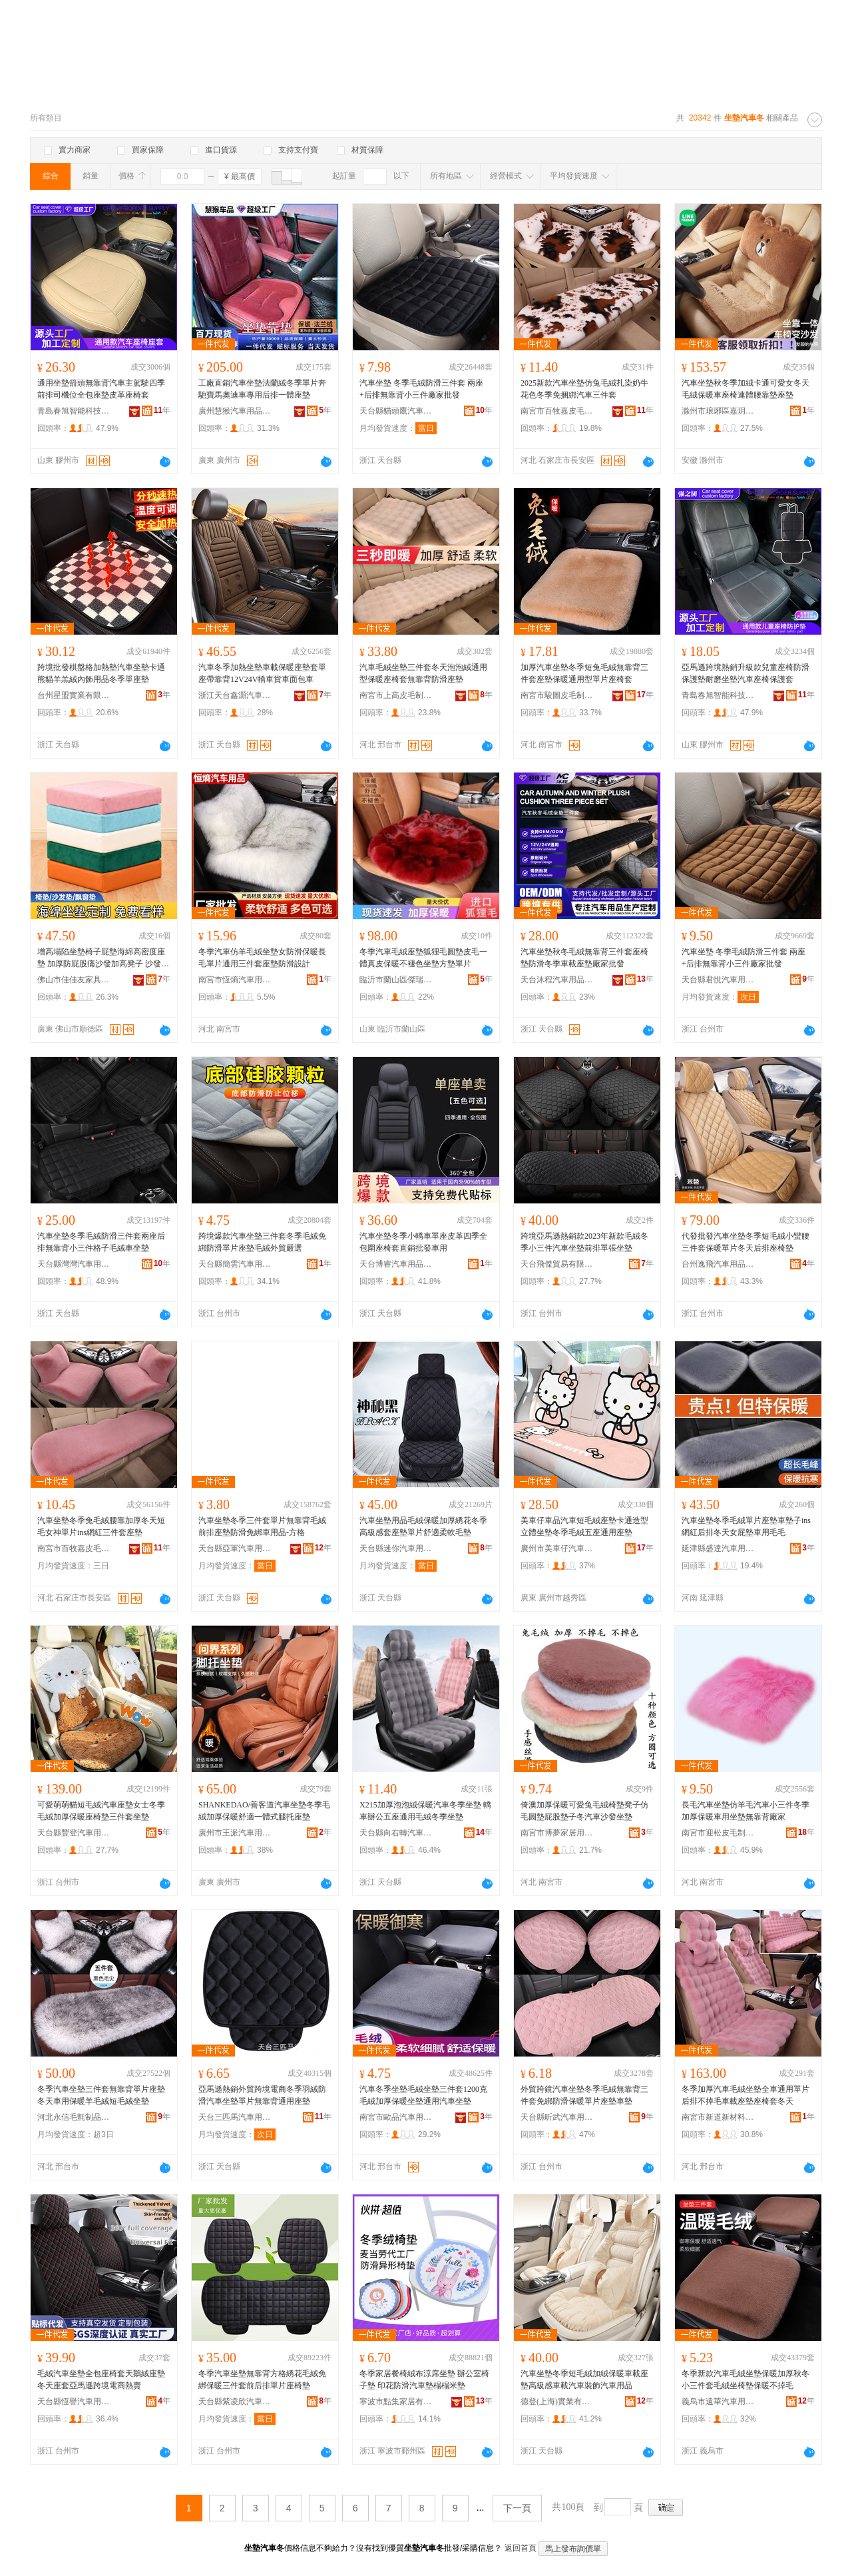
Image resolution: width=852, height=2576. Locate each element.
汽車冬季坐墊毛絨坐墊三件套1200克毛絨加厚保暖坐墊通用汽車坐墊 (423, 2095)
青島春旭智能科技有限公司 (73, 411)
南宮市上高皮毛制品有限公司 (396, 695)
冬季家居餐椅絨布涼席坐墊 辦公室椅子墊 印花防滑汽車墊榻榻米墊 (424, 2379)
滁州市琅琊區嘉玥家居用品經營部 (718, 411)
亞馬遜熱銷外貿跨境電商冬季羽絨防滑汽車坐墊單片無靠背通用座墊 (262, 2095)
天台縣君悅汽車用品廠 (718, 979)
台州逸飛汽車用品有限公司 (718, 1264)
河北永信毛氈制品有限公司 (73, 2117)
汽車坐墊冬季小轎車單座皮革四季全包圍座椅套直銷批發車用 (423, 1242)
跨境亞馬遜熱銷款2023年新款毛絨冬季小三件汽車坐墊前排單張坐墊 (584, 1242)
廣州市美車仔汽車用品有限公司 (557, 1548)
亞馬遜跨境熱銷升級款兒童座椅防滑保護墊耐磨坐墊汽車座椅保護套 (745, 673)
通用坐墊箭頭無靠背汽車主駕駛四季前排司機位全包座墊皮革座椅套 (101, 389)
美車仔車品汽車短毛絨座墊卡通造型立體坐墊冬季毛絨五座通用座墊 (584, 1526)
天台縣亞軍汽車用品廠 (235, 1548)
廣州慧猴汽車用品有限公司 (235, 411)
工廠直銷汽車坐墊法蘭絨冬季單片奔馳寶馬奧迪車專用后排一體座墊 (262, 389)
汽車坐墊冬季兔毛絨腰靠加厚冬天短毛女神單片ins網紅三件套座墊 (101, 1526)
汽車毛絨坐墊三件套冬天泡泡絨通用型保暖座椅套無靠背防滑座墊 (423, 673)
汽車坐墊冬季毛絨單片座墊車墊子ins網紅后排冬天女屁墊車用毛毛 (746, 1526)
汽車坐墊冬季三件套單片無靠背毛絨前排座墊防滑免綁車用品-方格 (262, 1526)
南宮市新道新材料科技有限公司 (718, 2117)
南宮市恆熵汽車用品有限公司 (235, 979)
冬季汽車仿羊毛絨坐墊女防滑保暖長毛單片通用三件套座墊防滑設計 (262, 957)
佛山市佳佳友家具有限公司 (73, 979)
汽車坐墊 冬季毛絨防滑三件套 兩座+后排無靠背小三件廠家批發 (421, 389)
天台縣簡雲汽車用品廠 (235, 1264)
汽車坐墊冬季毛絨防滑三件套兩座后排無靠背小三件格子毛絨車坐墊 (101, 1242)
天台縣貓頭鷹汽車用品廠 (396, 411)
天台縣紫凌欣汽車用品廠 (235, 2401)
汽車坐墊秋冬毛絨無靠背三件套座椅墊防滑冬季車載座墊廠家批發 (584, 957)
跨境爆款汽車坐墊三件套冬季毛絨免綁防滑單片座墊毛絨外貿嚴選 (262, 1242)
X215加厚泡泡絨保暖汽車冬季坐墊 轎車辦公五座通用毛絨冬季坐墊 (425, 1810)
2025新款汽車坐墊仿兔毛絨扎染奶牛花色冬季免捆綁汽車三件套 (584, 389)
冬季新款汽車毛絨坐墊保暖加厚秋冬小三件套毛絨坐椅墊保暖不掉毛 (745, 2379)
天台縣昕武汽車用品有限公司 (557, 2117)
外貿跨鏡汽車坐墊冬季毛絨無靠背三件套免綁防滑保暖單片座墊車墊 (584, 2095)
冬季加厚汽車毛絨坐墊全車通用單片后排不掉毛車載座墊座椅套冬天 (745, 2095)
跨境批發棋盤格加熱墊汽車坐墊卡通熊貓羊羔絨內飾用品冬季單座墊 (101, 673)
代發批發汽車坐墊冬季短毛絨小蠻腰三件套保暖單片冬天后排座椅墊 (745, 1242)
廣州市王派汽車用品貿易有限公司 (235, 1832)
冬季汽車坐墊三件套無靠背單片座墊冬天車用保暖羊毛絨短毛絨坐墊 (101, 2095)
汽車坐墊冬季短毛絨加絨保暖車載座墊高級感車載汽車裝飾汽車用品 (584, 2379)
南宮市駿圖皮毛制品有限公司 (557, 695)
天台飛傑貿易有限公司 (557, 1264)
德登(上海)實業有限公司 (557, 2401)
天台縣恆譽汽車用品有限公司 (73, 2401)
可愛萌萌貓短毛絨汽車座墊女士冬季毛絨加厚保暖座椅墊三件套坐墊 (101, 1810)
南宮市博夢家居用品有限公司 (557, 1832)
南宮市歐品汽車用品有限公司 (396, 2117)
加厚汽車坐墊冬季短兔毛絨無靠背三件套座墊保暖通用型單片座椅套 (584, 673)
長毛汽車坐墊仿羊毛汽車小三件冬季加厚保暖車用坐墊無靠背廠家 (745, 1810)
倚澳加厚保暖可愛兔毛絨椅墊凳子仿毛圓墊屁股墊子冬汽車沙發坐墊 (584, 1810)
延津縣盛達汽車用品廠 (718, 1548)
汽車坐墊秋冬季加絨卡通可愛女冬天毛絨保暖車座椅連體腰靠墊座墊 (745, 389)
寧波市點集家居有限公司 (396, 2401)
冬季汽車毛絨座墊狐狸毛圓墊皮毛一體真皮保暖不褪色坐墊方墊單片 (423, 957)
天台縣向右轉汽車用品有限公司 (396, 1832)
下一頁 (517, 2508)
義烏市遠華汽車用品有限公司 (718, 2401)
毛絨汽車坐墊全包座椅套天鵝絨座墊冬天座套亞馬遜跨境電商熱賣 (101, 2379)
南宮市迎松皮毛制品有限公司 (718, 1832)
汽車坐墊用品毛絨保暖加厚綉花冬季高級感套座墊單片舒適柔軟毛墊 (423, 1526)
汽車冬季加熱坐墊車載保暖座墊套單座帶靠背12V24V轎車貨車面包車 (262, 673)
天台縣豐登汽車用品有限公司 (73, 1832)
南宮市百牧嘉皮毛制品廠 (557, 411)
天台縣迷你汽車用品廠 (396, 1548)
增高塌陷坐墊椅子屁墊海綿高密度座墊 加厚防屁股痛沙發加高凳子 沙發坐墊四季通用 (103, 958)
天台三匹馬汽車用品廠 (235, 2117)
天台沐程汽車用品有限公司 (557, 979)
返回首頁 (520, 2548)
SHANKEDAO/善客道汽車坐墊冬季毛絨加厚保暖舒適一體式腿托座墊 (264, 1810)
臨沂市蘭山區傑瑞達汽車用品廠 (396, 979)
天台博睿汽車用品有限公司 (396, 1264)
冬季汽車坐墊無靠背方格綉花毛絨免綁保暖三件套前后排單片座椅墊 (262, 2379)
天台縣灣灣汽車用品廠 (73, 1264)
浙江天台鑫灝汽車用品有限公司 (235, 695)
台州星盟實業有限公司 (73, 695)
